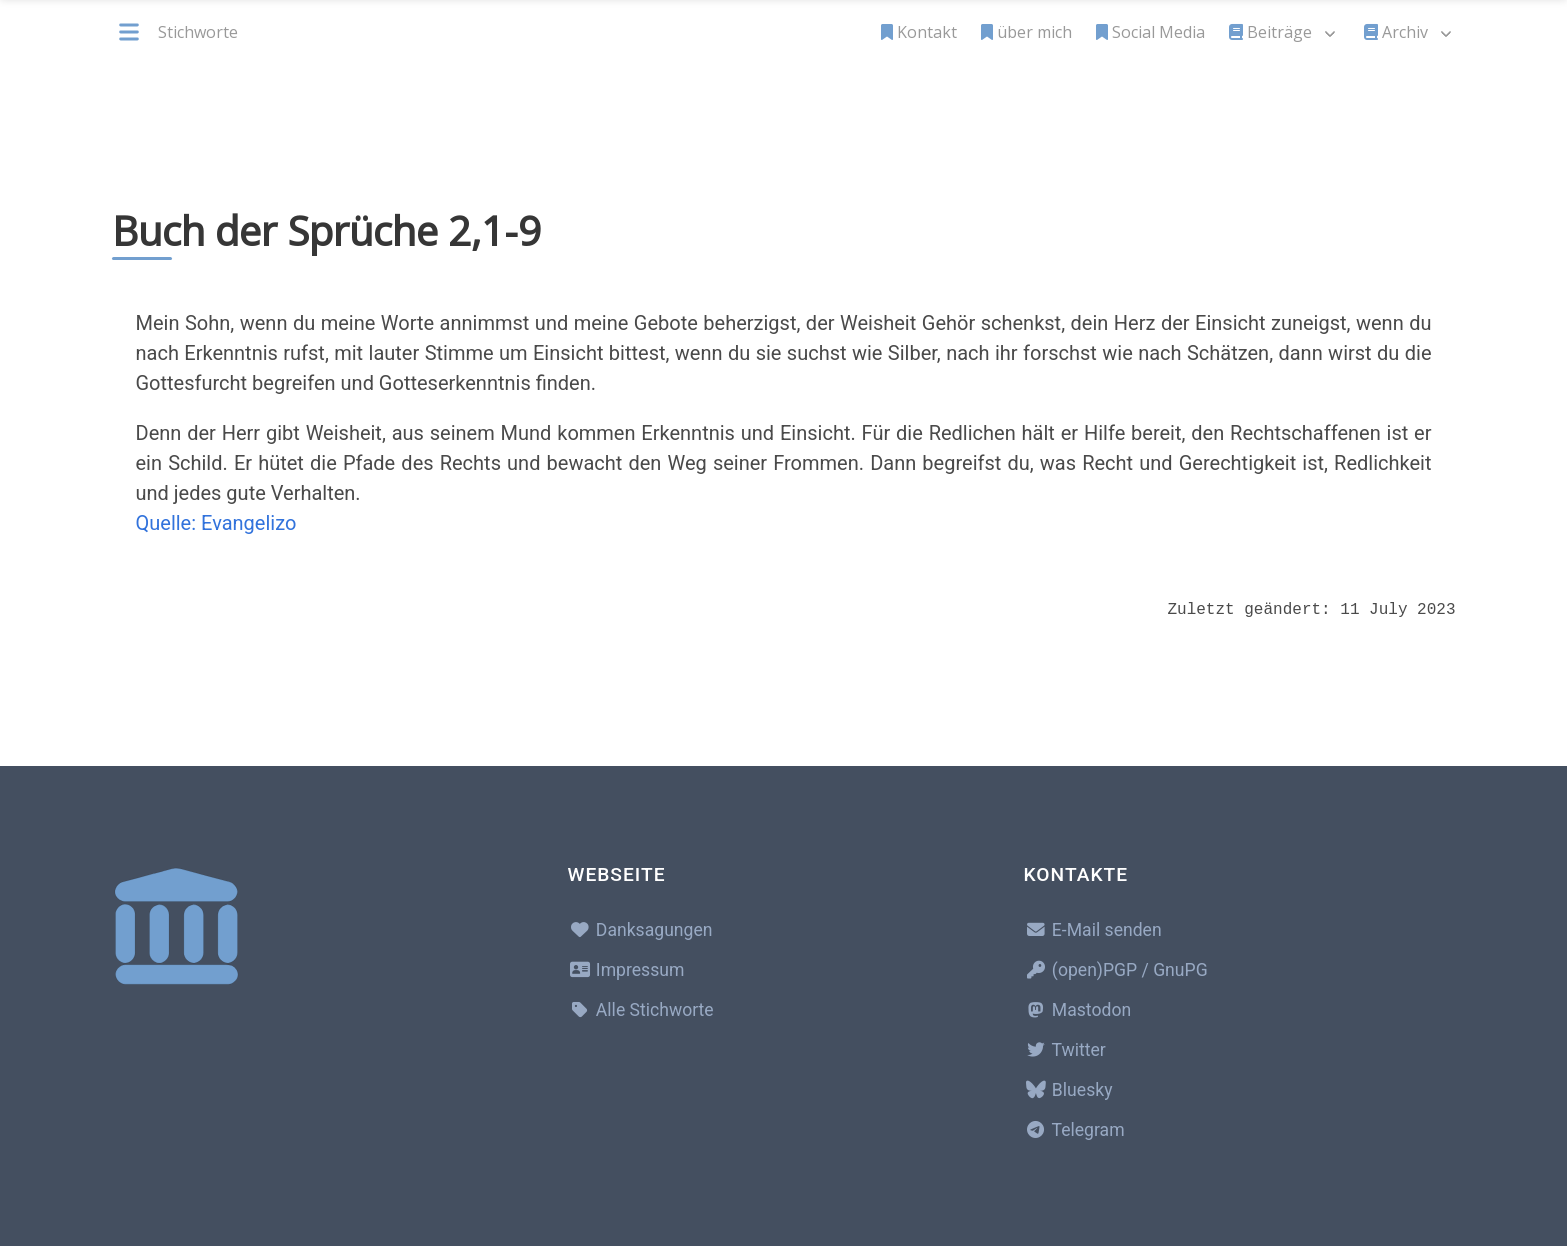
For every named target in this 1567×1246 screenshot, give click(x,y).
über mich (1026, 32)
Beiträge (1270, 32)
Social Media (1150, 32)
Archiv (1396, 32)
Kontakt (919, 32)
